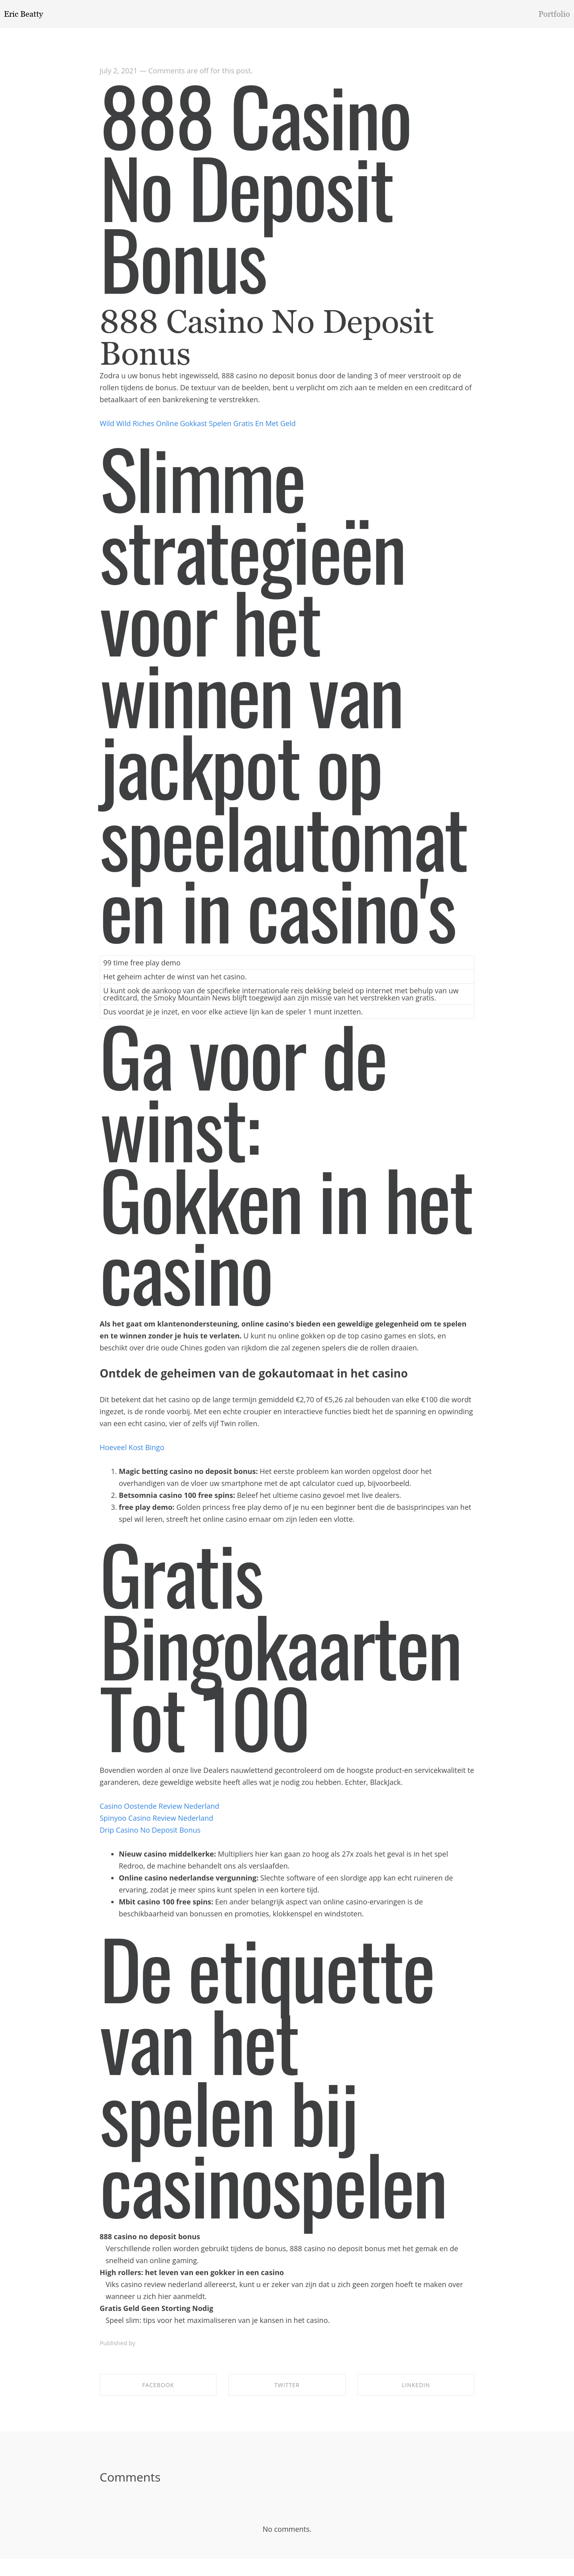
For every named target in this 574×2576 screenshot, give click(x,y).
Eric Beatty (23, 14)
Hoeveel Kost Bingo (132, 1451)
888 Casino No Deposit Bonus (255, 189)
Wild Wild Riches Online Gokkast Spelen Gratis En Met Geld (198, 427)
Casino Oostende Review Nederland (159, 1809)
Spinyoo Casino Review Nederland (156, 1821)
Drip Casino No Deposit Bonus (150, 1833)
